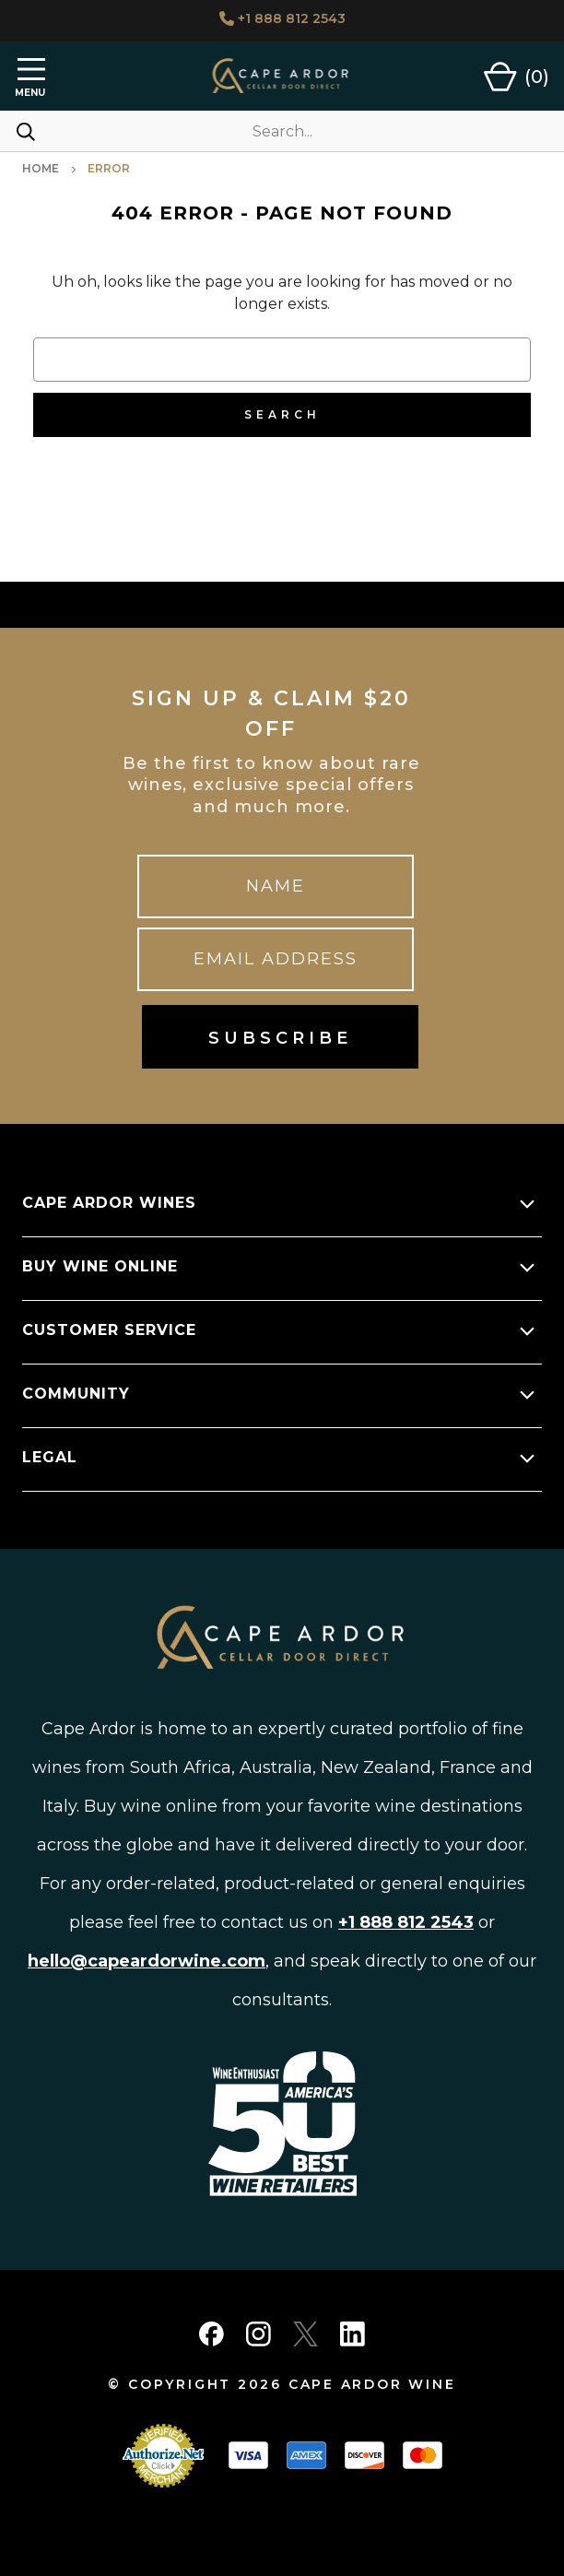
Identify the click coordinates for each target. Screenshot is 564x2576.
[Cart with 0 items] (516, 76)
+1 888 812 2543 (282, 18)
